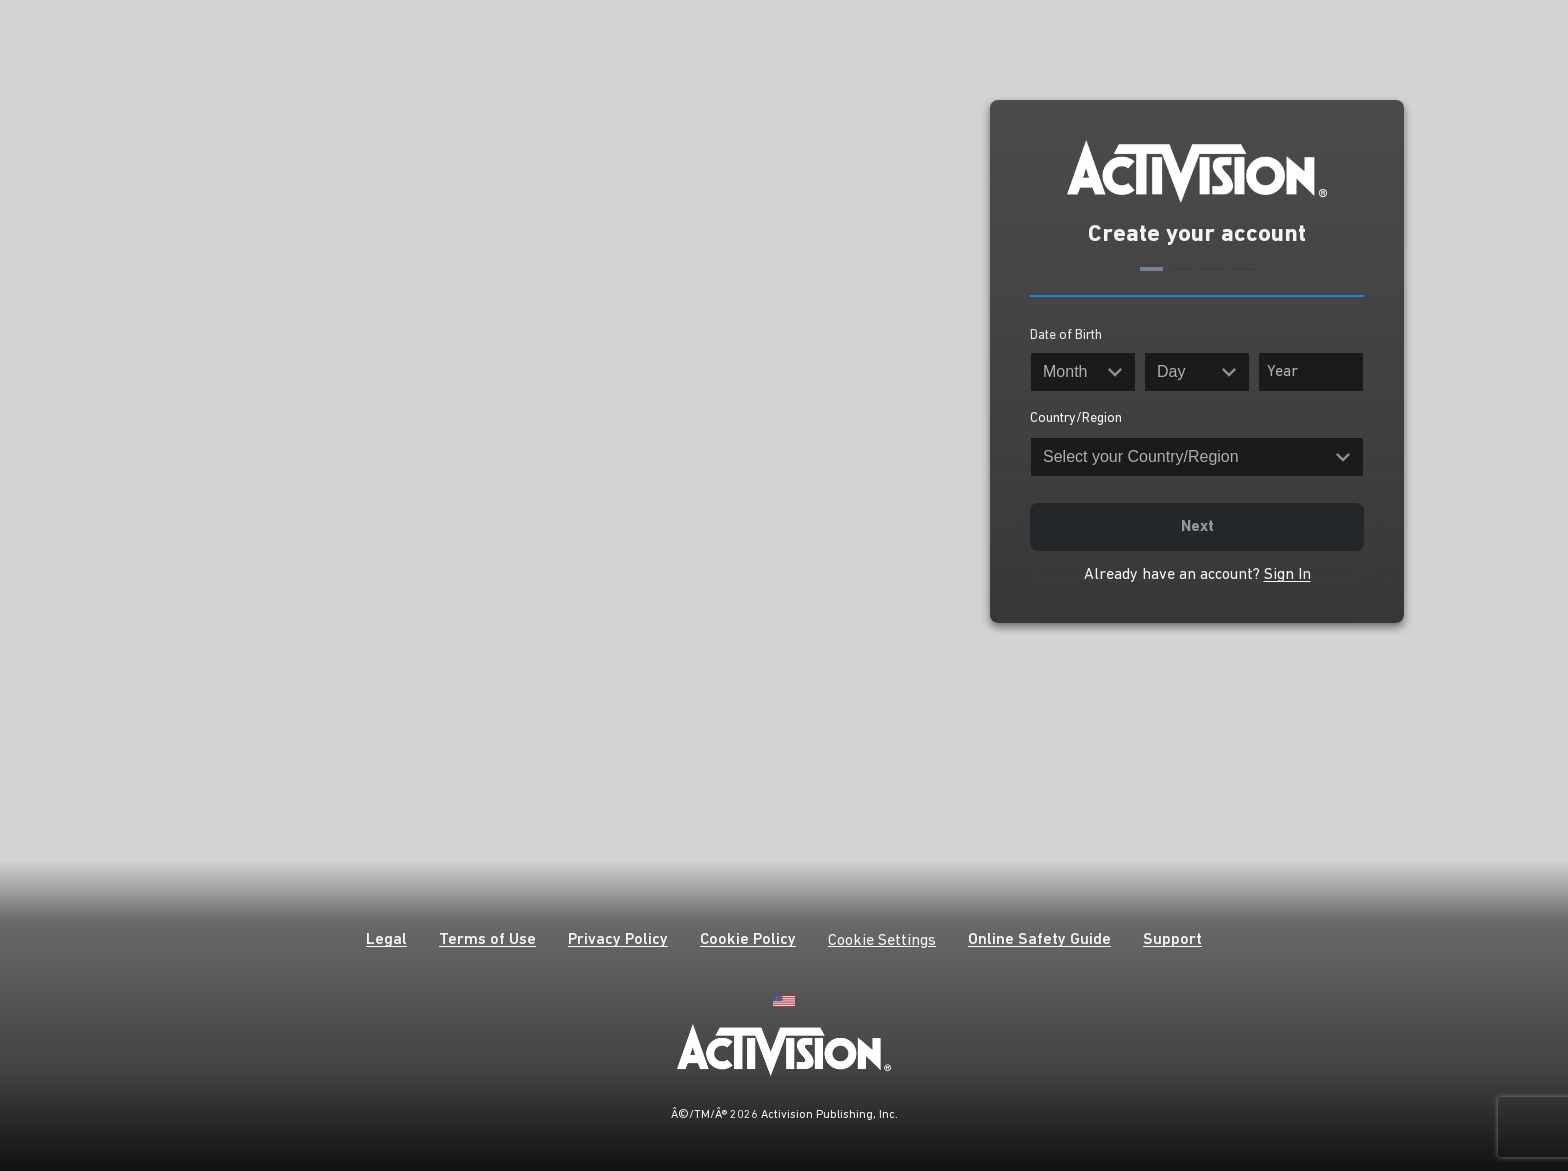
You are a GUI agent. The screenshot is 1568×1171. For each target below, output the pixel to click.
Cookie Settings (882, 941)
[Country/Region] (1197, 457)
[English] (784, 999)
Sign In (1287, 575)
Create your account (1197, 235)
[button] (386, 941)
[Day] (1197, 372)
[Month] (1083, 372)
